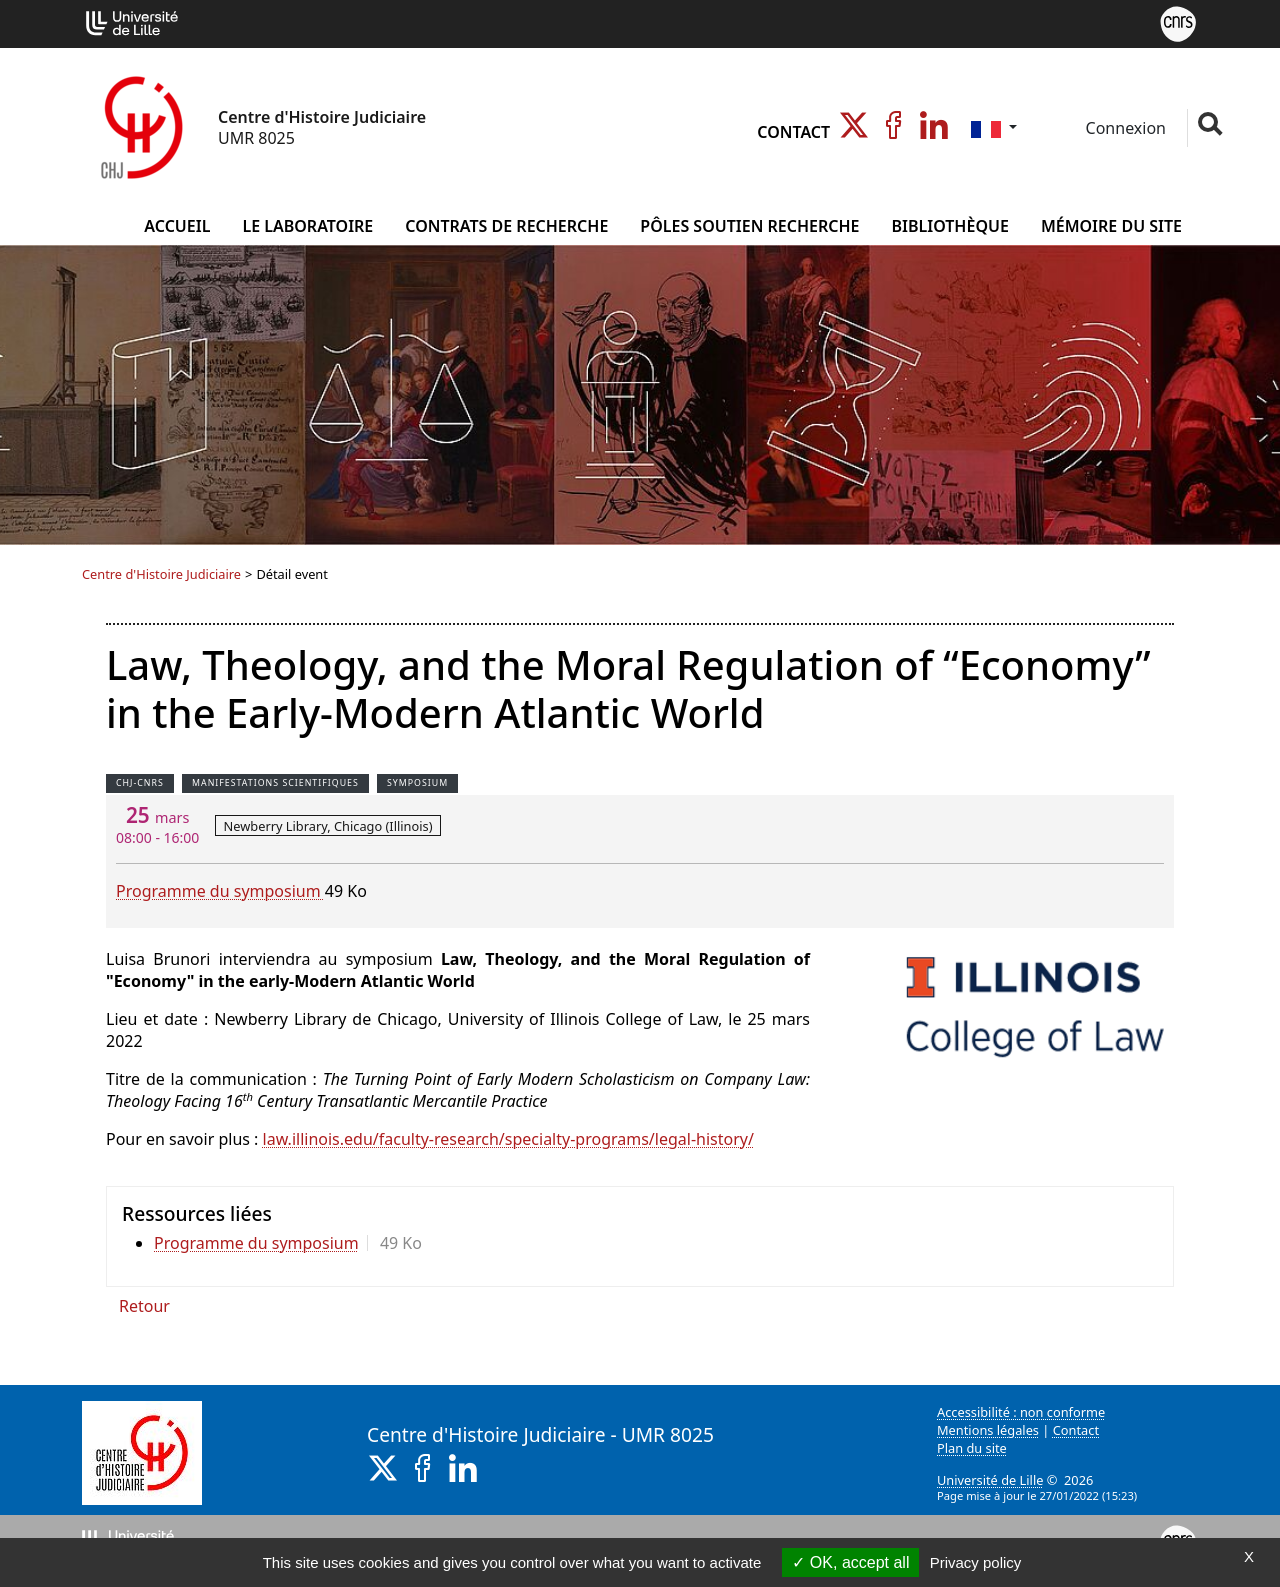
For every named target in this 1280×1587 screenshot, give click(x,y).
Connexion (1123, 128)
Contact (793, 132)
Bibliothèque (949, 226)
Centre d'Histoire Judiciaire (161, 574)
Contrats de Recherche (506, 226)
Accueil (177, 226)
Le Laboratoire (307, 226)
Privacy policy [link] (976, 1562)
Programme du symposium (220, 891)
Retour (144, 1306)
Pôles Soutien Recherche (749, 226)
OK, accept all (850, 1562)
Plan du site (972, 1448)
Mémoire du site (1111, 226)
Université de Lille (990, 1480)
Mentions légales (988, 1430)
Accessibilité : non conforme (1021, 1412)
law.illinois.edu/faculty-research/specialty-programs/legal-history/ (508, 1139)
